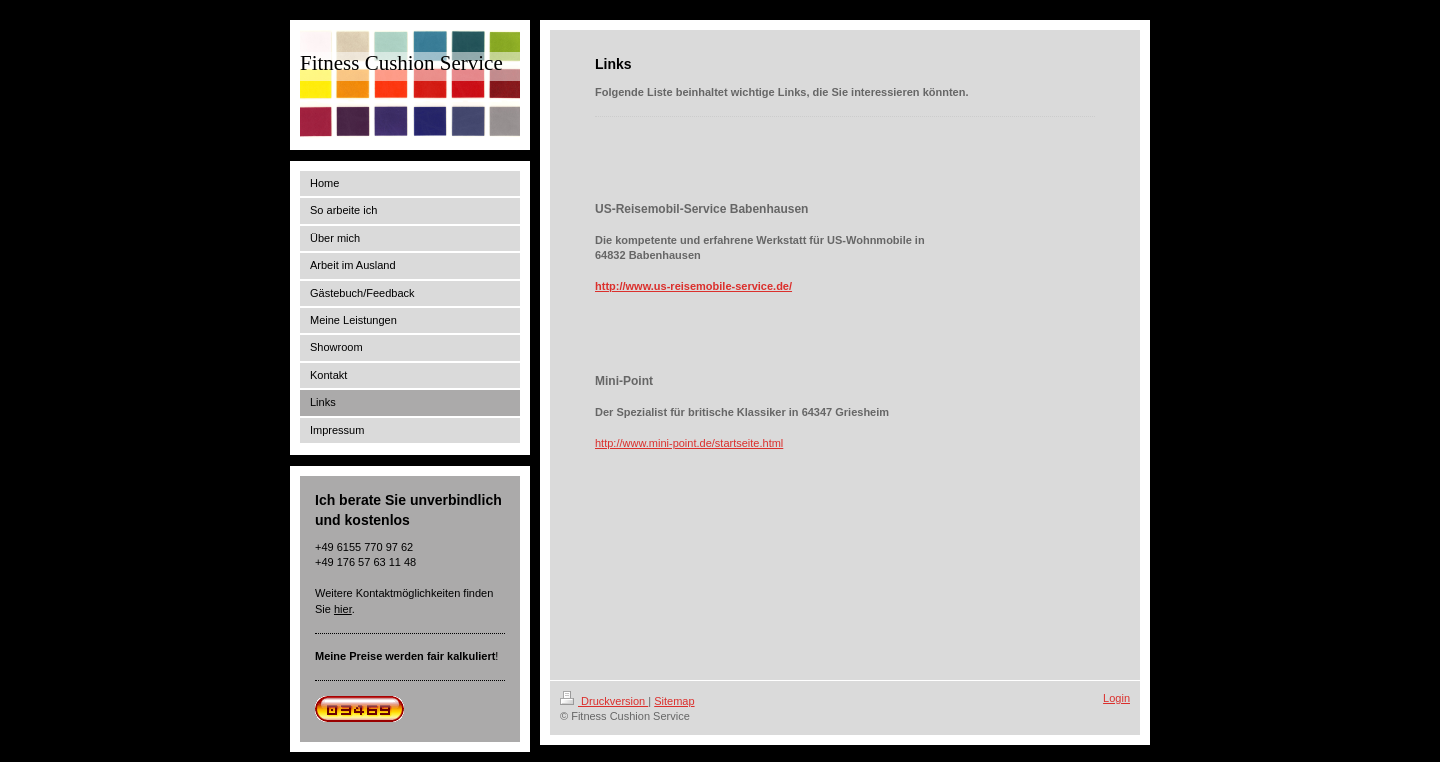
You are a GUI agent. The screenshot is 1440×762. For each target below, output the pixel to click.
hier (343, 609)
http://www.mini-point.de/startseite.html (689, 443)
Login (1116, 698)
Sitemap (674, 701)
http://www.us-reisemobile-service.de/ (693, 286)
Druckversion (604, 701)
